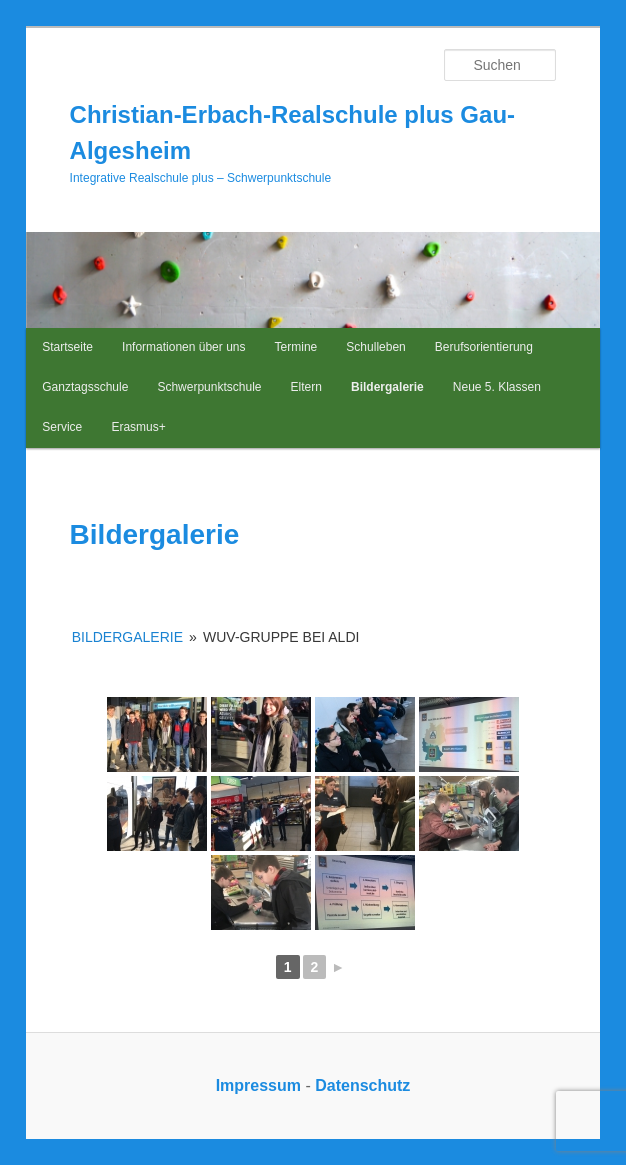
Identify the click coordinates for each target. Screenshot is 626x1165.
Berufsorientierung (484, 347)
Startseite (67, 347)
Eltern (306, 387)
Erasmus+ (138, 427)
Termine (296, 347)
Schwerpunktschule (209, 387)
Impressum (258, 1085)
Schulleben (375, 347)
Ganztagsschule (85, 387)
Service (62, 427)
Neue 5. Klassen (497, 387)
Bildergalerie (387, 387)
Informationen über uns (183, 347)
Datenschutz (362, 1085)
